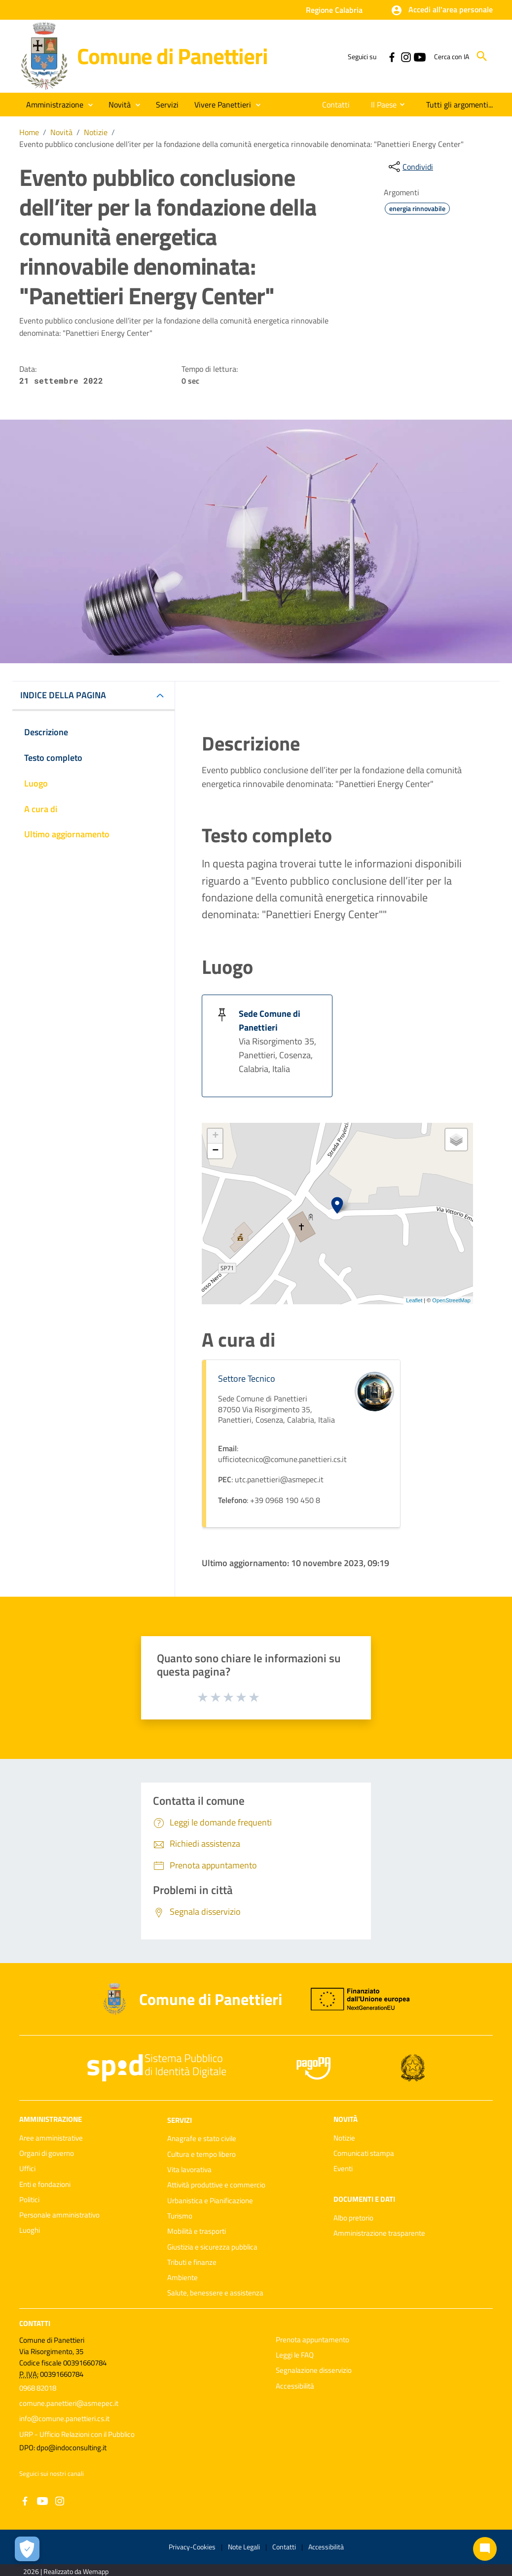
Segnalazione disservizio (314, 2370)
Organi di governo (46, 2153)
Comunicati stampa (363, 2153)
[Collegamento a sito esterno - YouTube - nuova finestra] (419, 56)
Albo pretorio (353, 2217)
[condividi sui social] (410, 167)
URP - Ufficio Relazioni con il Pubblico (77, 2434)
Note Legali (244, 2546)
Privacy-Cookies (192, 2546)
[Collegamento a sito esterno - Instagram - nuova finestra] (405, 56)
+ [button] (215, 1136)
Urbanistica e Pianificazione (210, 2200)
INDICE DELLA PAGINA (63, 695)
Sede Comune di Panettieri (269, 1020)
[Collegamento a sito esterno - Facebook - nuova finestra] (392, 56)
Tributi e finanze (192, 2262)
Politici (29, 2199)
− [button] (215, 1151)
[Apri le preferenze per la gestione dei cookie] (27, 2549)
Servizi (179, 2119)
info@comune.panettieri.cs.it (64, 2418)
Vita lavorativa (189, 2169)
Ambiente (182, 2277)
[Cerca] (482, 56)
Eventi (343, 2168)
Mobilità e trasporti (196, 2231)
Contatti (34, 2323)
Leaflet (414, 1300)
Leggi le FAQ (295, 2355)
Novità (61, 132)
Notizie (96, 132)
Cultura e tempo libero (201, 2154)
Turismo (179, 2215)
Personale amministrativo (59, 2214)
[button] (442, 10)
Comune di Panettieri (172, 55)
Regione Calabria (334, 10)
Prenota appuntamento (312, 2339)
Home (29, 132)
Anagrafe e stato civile (201, 2138)
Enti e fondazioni (45, 2184)
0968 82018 (37, 2388)
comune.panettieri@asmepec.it (68, 2403)
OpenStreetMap (451, 1300)
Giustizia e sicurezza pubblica (212, 2247)
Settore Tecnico (246, 1378)
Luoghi (29, 2230)
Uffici (27, 2168)
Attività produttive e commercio (216, 2184)
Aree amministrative (51, 2138)
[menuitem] (333, 104)
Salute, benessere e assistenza (215, 2292)
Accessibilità (295, 2386)
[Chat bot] (485, 2549)
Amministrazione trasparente (379, 2233)
